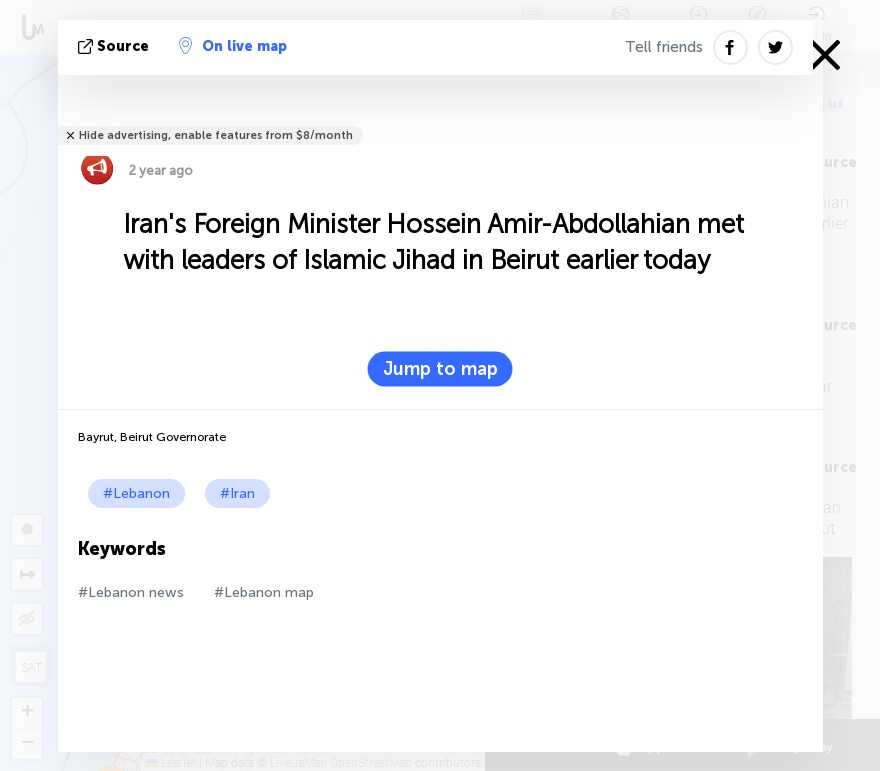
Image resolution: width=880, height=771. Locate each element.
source (115, 46)
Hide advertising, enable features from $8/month (216, 135)
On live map (233, 46)
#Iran (237, 493)
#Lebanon (136, 493)
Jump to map (440, 369)
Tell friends (664, 47)
